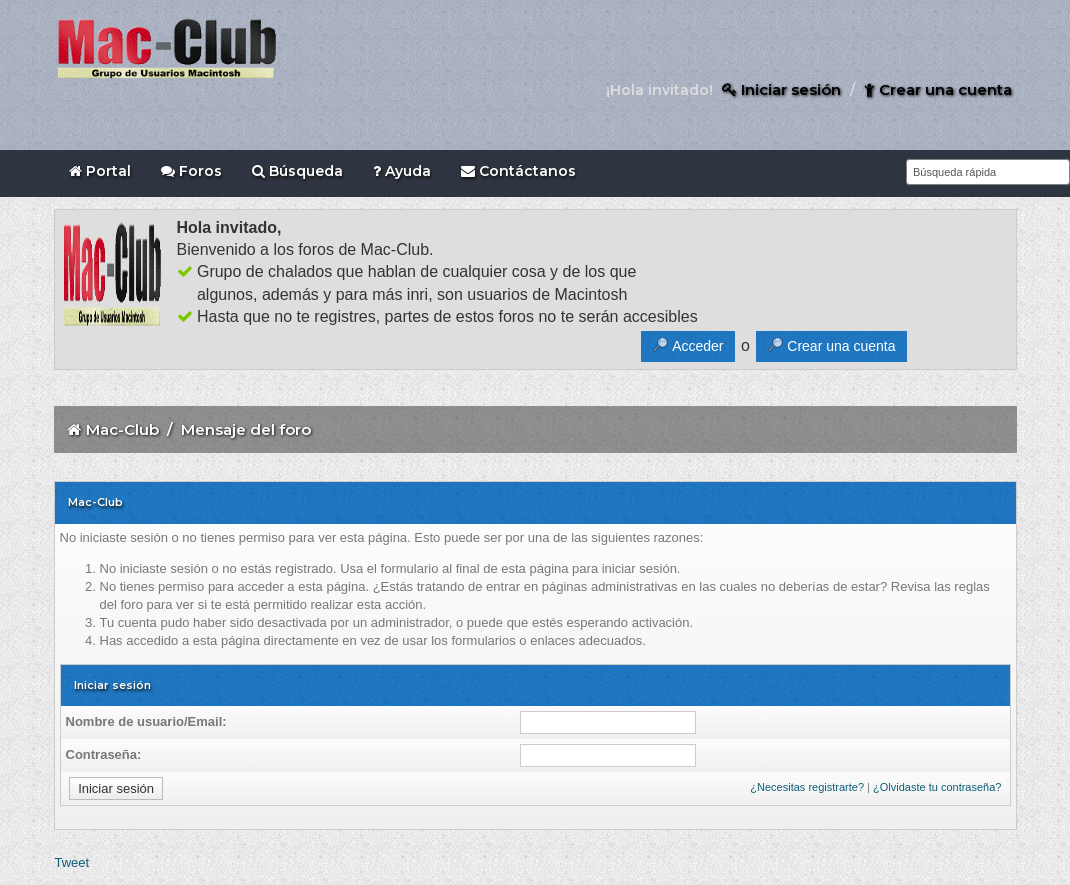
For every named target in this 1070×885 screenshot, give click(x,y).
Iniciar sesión (781, 89)
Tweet (72, 862)
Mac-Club (122, 429)
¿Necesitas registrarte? (807, 787)
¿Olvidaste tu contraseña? (937, 787)
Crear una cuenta (938, 89)
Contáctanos (518, 171)
